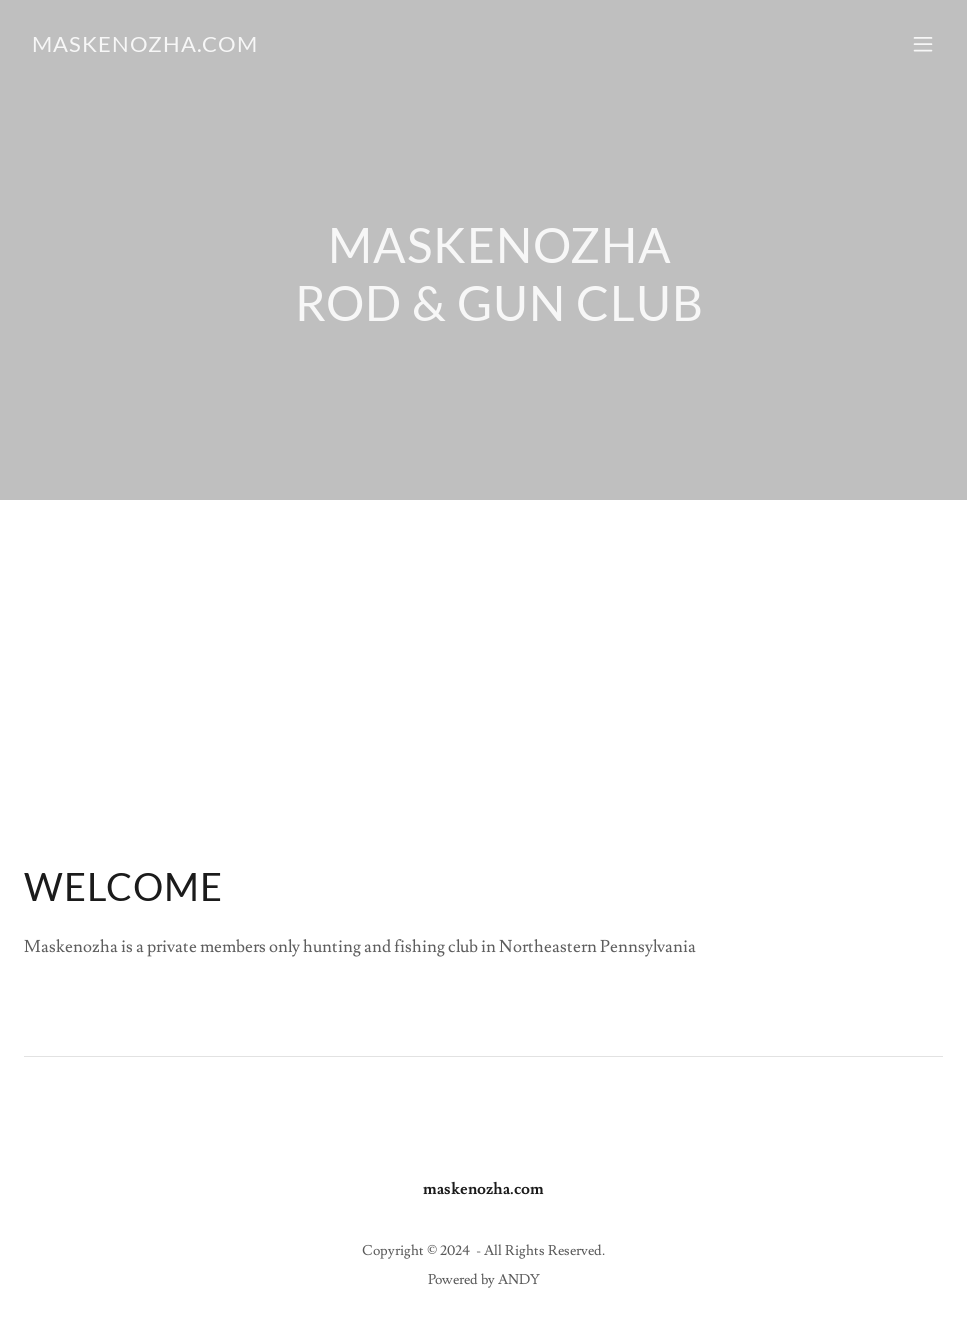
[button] (923, 44)
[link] (145, 47)
